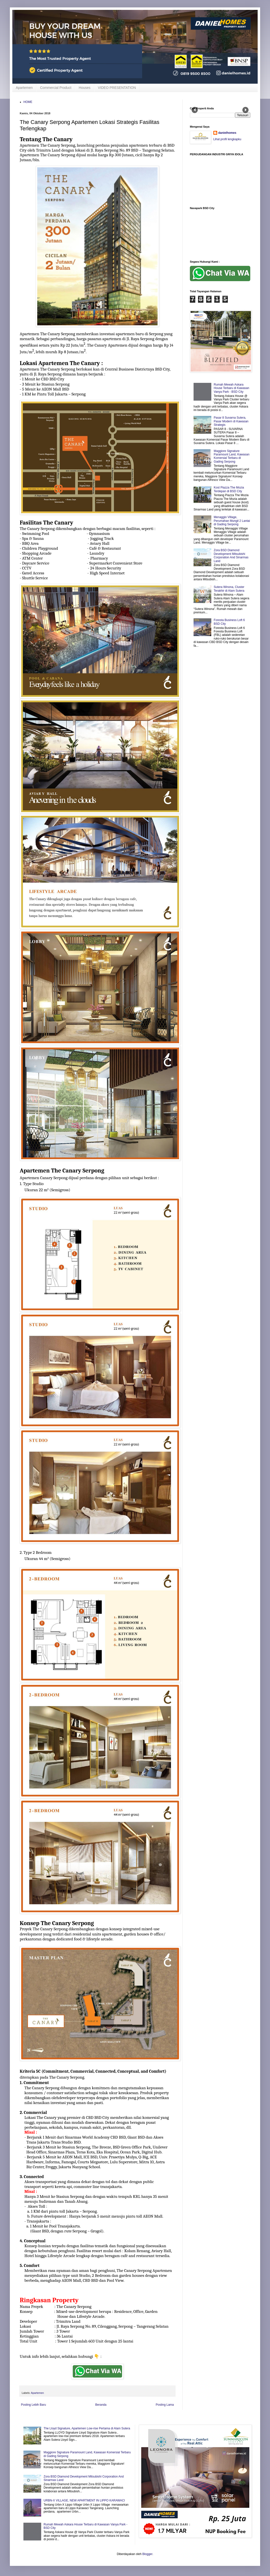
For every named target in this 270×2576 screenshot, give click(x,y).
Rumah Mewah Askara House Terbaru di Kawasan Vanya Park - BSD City (231, 388)
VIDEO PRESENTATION (117, 88)
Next (245, 110)
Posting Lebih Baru (33, 2404)
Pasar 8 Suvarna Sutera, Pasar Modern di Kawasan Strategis (231, 421)
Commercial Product (55, 88)
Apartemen (24, 88)
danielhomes (227, 133)
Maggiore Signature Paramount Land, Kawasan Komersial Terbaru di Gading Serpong (232, 456)
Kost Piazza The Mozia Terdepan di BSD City (229, 489)
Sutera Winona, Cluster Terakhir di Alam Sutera (229, 588)
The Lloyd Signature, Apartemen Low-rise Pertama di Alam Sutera (87, 2428)
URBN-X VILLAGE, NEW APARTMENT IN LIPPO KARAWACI (84, 2500)
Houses (84, 88)
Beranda (100, 2404)
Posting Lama (165, 2404)
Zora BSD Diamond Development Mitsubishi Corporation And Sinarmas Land (231, 555)
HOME (27, 102)
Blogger (147, 2554)
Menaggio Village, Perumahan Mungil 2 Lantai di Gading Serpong (232, 520)
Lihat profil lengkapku (227, 139)
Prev (195, 110)
